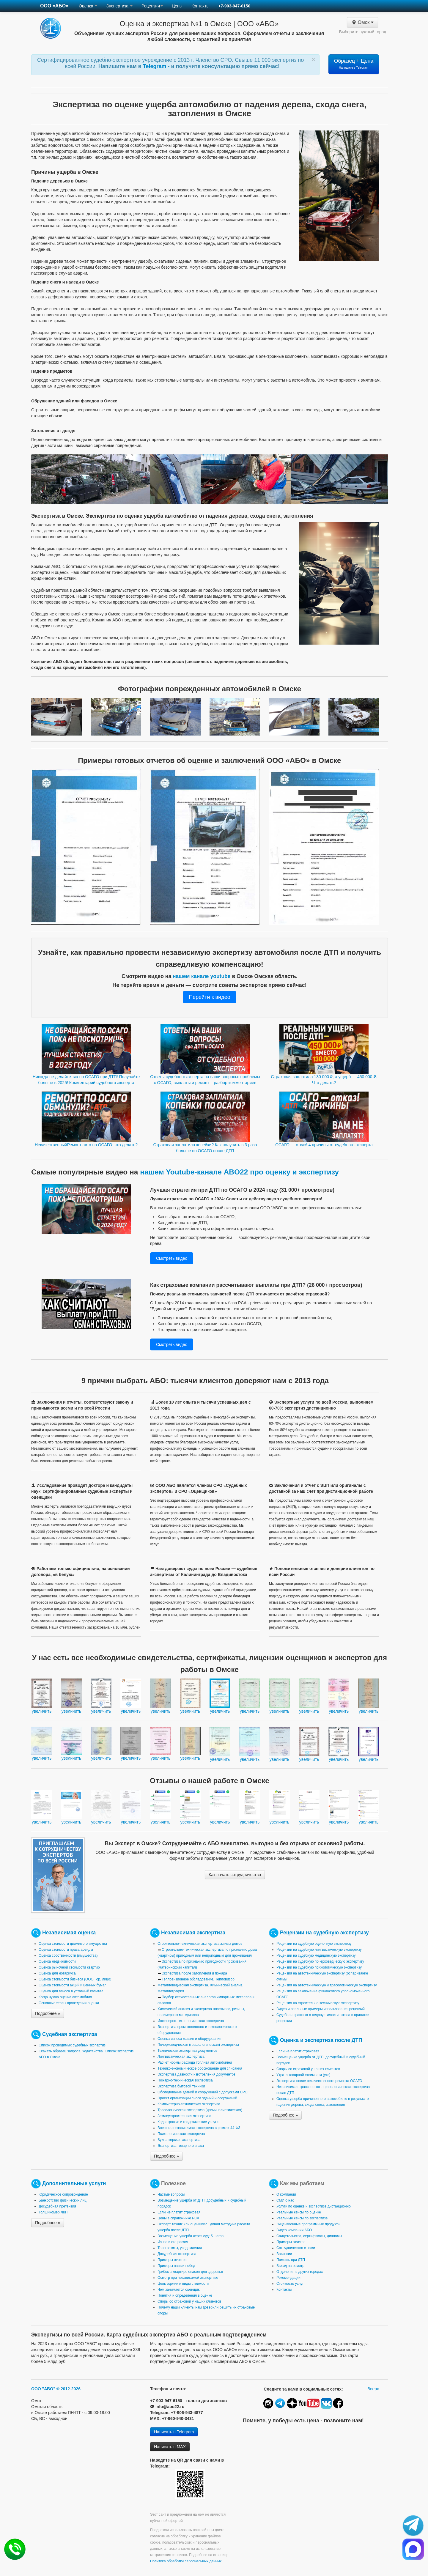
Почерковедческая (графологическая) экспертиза (198, 2045)
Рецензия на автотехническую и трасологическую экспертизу (326, 1985)
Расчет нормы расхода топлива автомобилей (195, 2062)
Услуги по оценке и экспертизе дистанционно (313, 2206)
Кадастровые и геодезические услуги (188, 2122)
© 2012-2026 (68, 2388)
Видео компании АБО (294, 2230)
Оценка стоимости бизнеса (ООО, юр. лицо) (75, 1979)
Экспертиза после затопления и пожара (194, 1973)
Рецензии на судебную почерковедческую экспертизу (320, 1961)
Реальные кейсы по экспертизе (302, 2218)
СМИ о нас (285, 2200)
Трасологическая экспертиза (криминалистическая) (200, 2110)
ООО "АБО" (43, 2388)
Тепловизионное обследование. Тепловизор (198, 1979)
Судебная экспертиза (69, 2034)
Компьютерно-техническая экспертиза (189, 2104)
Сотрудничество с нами (295, 2248)
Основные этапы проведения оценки (69, 2003)
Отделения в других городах (299, 2272)
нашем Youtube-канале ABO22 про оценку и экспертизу (239, 1172)
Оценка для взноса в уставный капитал (71, 1991)
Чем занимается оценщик (178, 2289)
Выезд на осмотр (290, 2266)
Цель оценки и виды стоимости (183, 2283)
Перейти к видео (209, 997)
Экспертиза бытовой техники (181, 2086)
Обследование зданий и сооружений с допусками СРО (203, 2092)
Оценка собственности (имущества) (68, 1955)
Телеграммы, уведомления (180, 2248)
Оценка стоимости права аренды (66, 1949)
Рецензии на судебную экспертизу (324, 1933)
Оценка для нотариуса (57, 1973)
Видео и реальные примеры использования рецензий (320, 2009)
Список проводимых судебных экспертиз (72, 2045)
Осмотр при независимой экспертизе (188, 2278)
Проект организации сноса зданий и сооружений (197, 2098)
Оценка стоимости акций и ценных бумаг (72, 1985)
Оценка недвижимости (57, 1961)
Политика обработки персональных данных (186, 2561)
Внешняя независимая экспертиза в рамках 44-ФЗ (199, 2128)
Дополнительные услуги (74, 2183)
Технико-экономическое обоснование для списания (200, 2068)
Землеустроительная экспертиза (184, 2116)
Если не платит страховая (297, 2051)
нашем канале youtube (202, 976)
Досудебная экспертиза (177, 2254)
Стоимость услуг (290, 2283)
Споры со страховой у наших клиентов (308, 2069)
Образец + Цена (354, 63)
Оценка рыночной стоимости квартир (69, 1967)
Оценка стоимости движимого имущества (73, 1944)
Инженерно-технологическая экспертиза (191, 2021)
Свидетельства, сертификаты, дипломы (309, 2236)
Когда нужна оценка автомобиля (65, 1997)
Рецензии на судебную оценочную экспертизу (314, 1944)
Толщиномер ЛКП (53, 2212)
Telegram (155, 66)
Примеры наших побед (176, 2266)
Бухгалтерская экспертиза (179, 2140)
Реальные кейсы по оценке (298, 2212)
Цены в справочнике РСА (178, 2218)
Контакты (200, 6)
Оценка (88, 6)
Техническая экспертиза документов (187, 2050)
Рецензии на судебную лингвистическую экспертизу (319, 1949)
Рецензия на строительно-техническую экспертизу (317, 2003)
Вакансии (284, 2254)
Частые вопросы (171, 2194)
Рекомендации (288, 2278)
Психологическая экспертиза (181, 2134)
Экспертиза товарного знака (181, 2146)
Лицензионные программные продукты (308, 2224)
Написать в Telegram (174, 2431)
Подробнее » (47, 2013)
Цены (177, 6)
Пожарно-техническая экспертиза (185, 2080)
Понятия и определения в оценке (185, 2295)
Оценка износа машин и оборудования (189, 2039)
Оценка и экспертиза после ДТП (321, 2040)
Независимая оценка (69, 1933)
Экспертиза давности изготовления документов (196, 2074)
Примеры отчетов (172, 2260)
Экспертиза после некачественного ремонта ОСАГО (319, 2081)
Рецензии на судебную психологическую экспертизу (319, 1967)
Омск (362, 22)
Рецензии (152, 6)
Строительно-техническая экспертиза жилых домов (200, 1944)
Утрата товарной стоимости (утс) (303, 2075)
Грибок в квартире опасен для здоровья (190, 2272)
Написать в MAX (170, 2446)
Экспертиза (119, 6)
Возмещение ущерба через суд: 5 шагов (191, 2236)
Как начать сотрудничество (235, 1874)
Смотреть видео (171, 1258)
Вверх (373, 2388)
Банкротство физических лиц (62, 2200)
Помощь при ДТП (290, 2260)
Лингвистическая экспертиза (181, 2056)
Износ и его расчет (173, 2242)
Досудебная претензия (57, 2206)
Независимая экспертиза (193, 1933)
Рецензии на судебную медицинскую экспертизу (316, 1955)
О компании (286, 2194)
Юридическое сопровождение (63, 2194)
